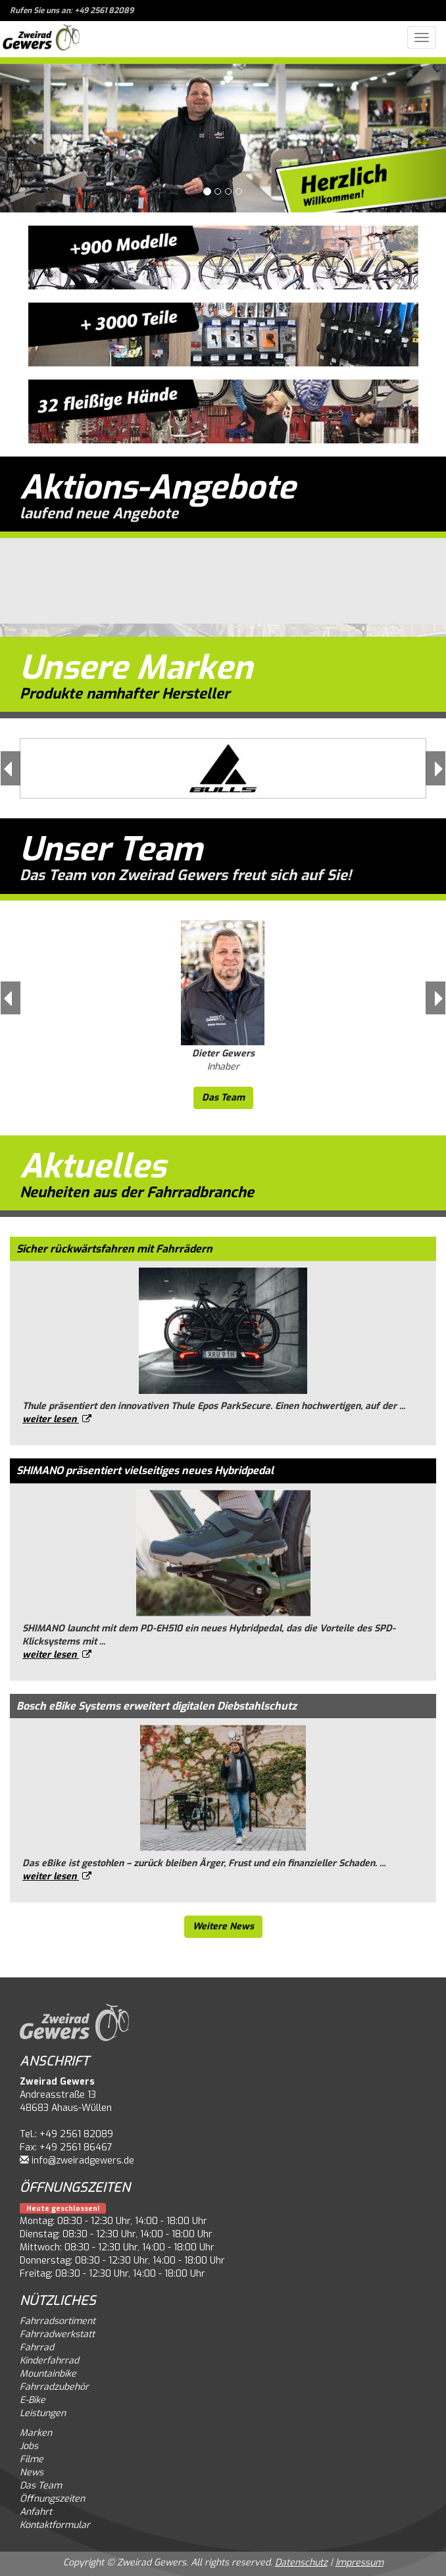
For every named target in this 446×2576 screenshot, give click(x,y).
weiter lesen (56, 1419)
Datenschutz (301, 2562)
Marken (36, 2433)
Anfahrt (36, 2512)
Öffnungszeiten (52, 2498)
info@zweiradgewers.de (83, 2160)
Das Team (223, 1097)
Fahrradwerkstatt (57, 2334)
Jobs (29, 2446)
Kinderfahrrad (49, 2360)
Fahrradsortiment (57, 2321)
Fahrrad (37, 2347)
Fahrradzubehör (54, 2387)
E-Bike (32, 2400)
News (31, 2472)
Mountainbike (48, 2373)
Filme (31, 2459)
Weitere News (223, 1926)
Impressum (359, 2562)
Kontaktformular (55, 2525)
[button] (33, 138)
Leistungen (43, 2413)
